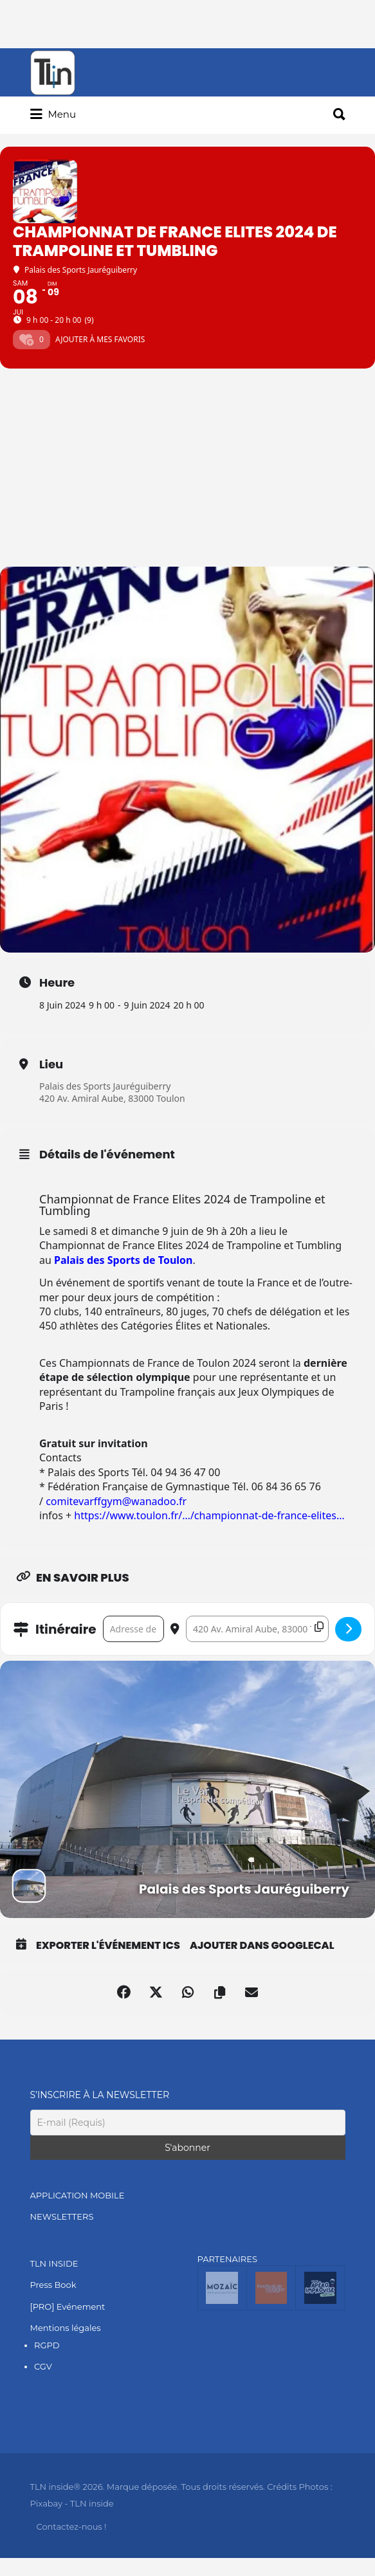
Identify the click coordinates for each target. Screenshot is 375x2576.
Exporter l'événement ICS (108, 1945)
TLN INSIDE (54, 2263)
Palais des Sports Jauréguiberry (104, 1086)
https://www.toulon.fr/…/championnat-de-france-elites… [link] (209, 1515)
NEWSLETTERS (62, 2217)
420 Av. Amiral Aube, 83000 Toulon (112, 1099)
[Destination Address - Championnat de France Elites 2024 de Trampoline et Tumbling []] (257, 1629)
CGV (43, 2367)
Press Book (53, 2285)
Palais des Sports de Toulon (123, 1260)
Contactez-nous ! (72, 2526)
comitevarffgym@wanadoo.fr (116, 1501)
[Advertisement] (187, 470)
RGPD (46, 2345)
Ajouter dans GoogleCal (262, 1945)
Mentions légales (65, 2328)
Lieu (51, 1064)
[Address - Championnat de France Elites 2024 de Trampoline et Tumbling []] (133, 1629)
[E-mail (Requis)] (187, 2122)
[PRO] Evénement (67, 2306)
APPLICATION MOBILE (77, 2195)
